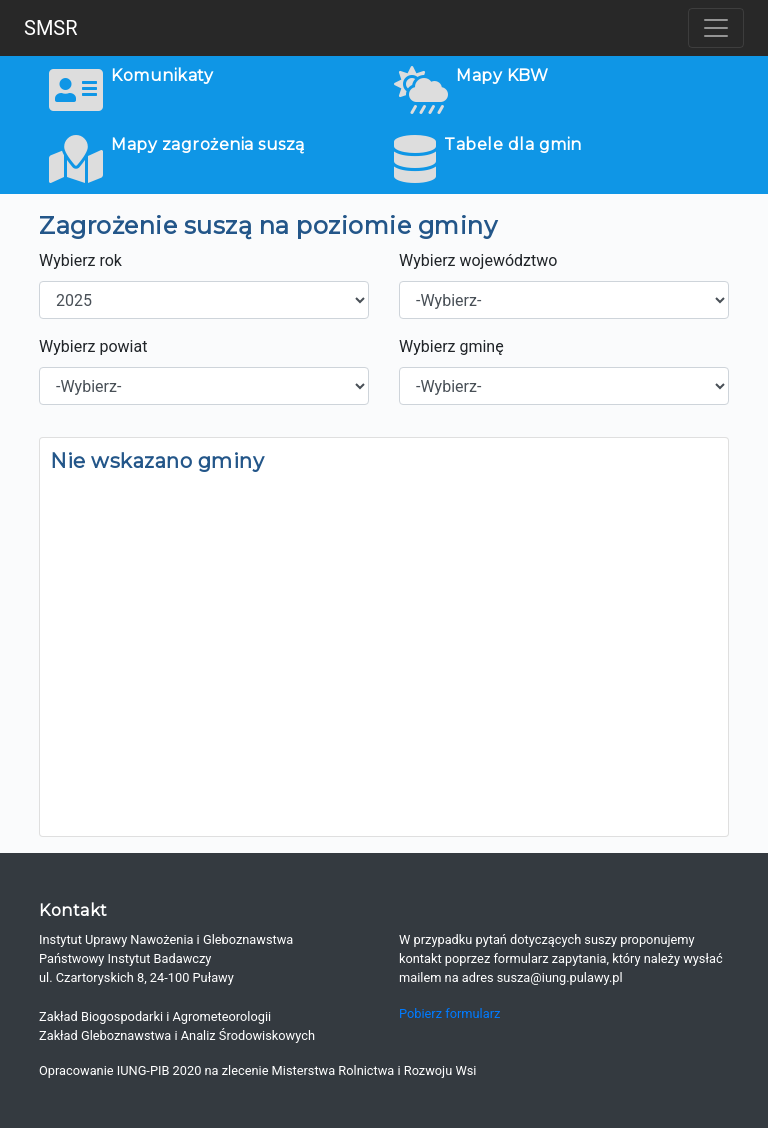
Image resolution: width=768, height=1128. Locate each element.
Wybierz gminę (451, 346)
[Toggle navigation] (716, 28)
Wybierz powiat (93, 346)
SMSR (51, 28)
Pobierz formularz (449, 1013)
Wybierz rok (80, 260)
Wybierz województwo (478, 260)
